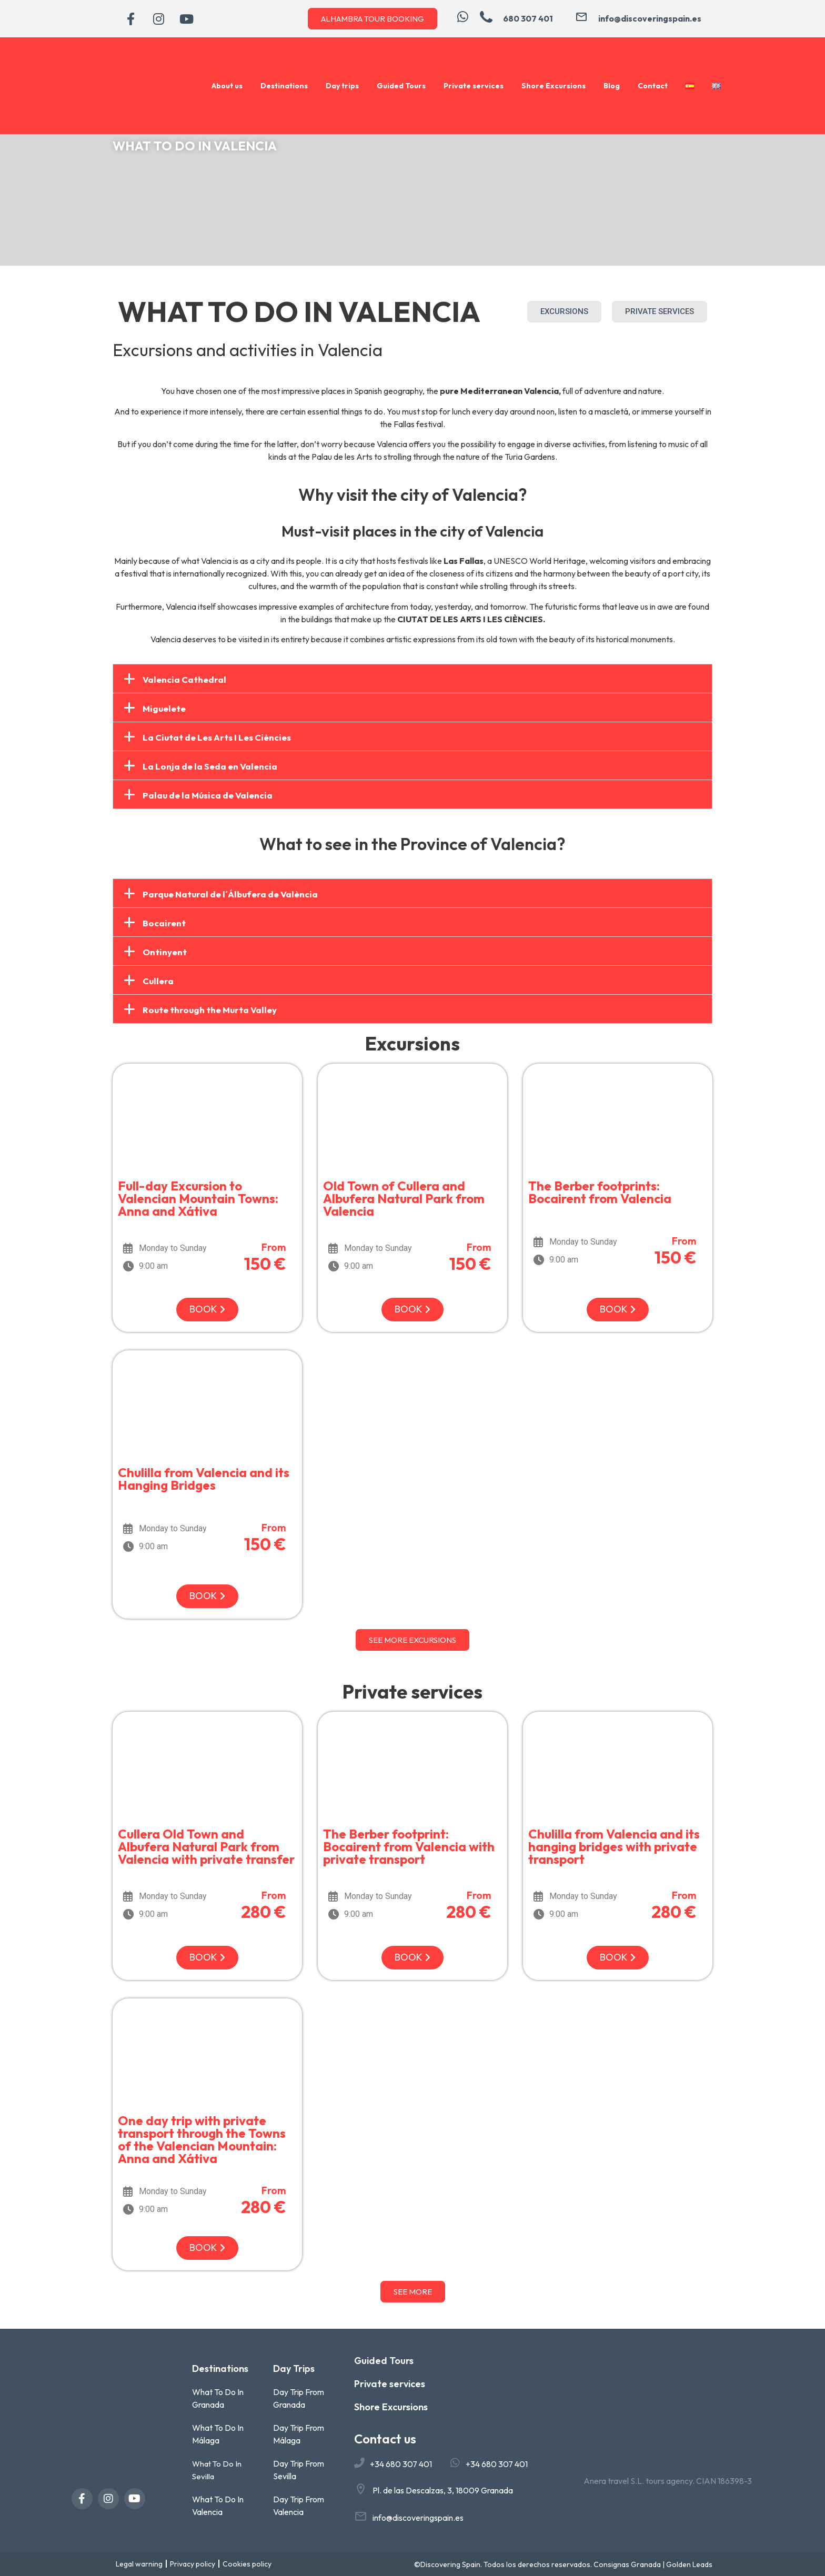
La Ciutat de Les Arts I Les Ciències (217, 737)
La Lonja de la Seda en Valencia (210, 766)
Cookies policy (247, 2564)
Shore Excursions (553, 85)
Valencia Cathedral (184, 679)
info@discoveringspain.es (418, 2517)
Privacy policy (192, 2564)
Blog (611, 85)
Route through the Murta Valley (210, 1009)
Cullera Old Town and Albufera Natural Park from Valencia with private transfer (206, 1846)
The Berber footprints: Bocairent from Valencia (599, 1192)
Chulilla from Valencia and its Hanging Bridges (203, 1478)
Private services (474, 85)
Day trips (342, 85)
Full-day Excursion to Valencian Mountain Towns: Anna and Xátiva (198, 1198)
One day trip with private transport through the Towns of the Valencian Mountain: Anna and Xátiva (202, 2139)
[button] (412, 678)
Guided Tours (401, 85)
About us (227, 85)
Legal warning (139, 2564)
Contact (653, 85)
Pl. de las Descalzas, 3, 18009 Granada (443, 2490)
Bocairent (164, 922)
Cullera (158, 980)
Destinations (284, 85)
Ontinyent (165, 951)
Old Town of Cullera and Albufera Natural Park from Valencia (404, 1198)
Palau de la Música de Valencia (208, 795)
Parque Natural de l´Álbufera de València (230, 894)
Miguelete (164, 708)
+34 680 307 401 (401, 2464)
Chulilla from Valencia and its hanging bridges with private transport (614, 1846)
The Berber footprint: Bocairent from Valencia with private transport (409, 1846)
